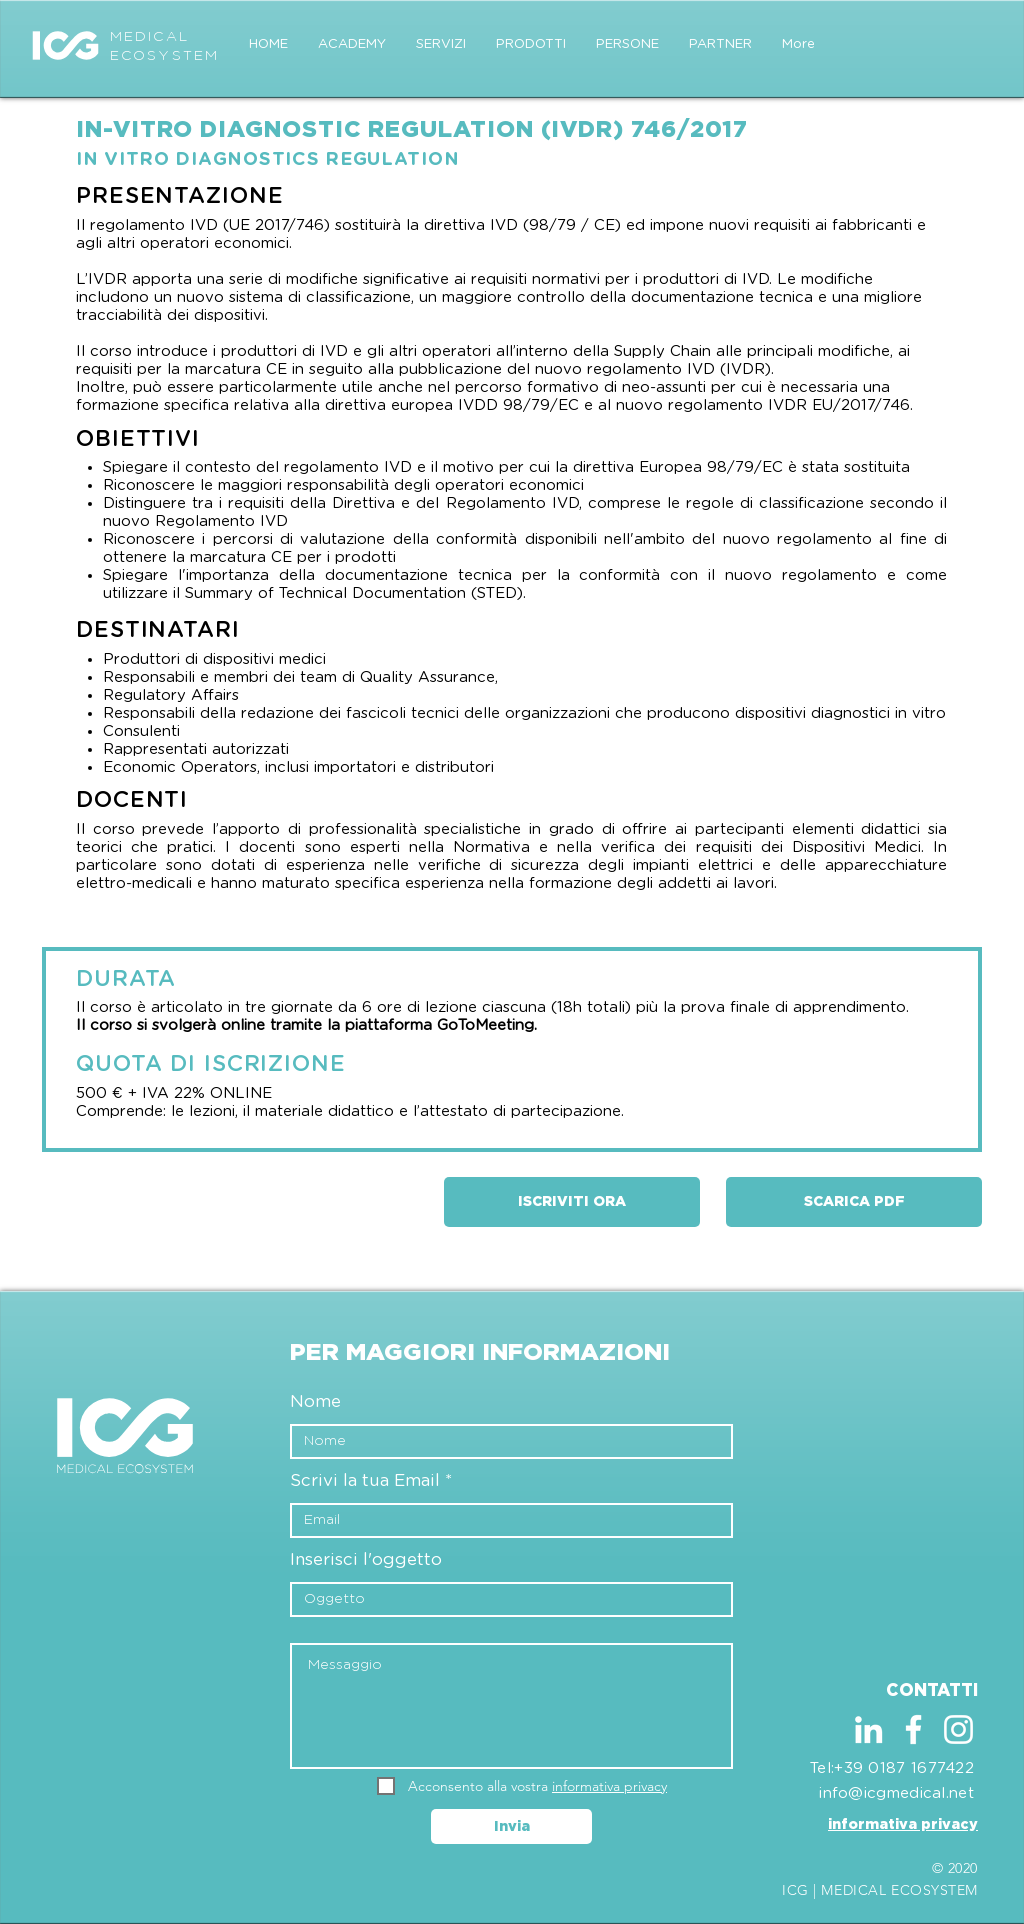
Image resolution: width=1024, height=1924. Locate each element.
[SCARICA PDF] (854, 1202)
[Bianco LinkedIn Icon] (868, 1729)
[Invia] (511, 1826)
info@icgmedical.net (896, 1793)
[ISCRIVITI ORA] (572, 1202)
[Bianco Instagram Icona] (958, 1729)
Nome (315, 1401)
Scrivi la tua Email (365, 1480)
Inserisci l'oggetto (366, 1559)
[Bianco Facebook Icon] (913, 1729)
